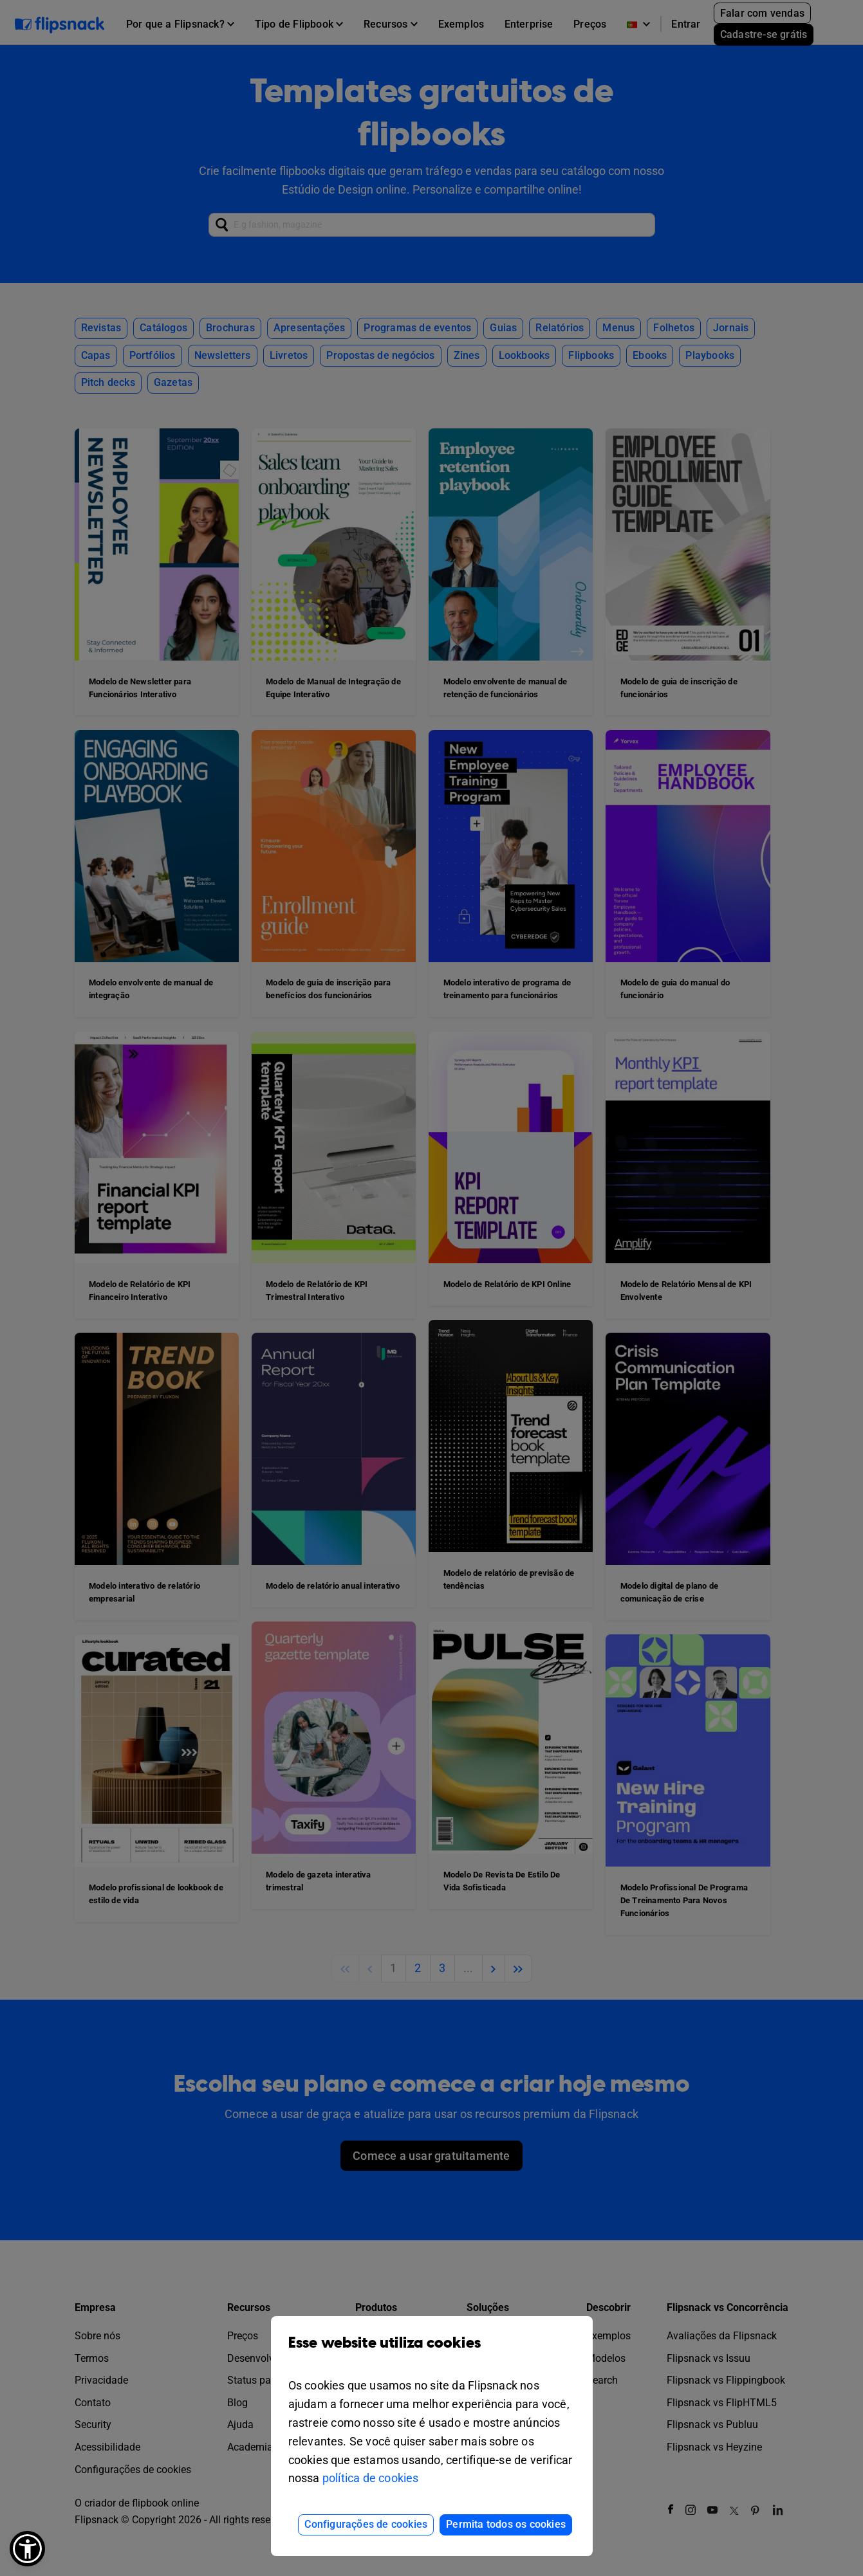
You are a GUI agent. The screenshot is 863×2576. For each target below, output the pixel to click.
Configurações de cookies (365, 2524)
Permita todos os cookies (506, 2524)
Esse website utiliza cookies (431, 2352)
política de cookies (370, 2478)
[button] (27, 2548)
